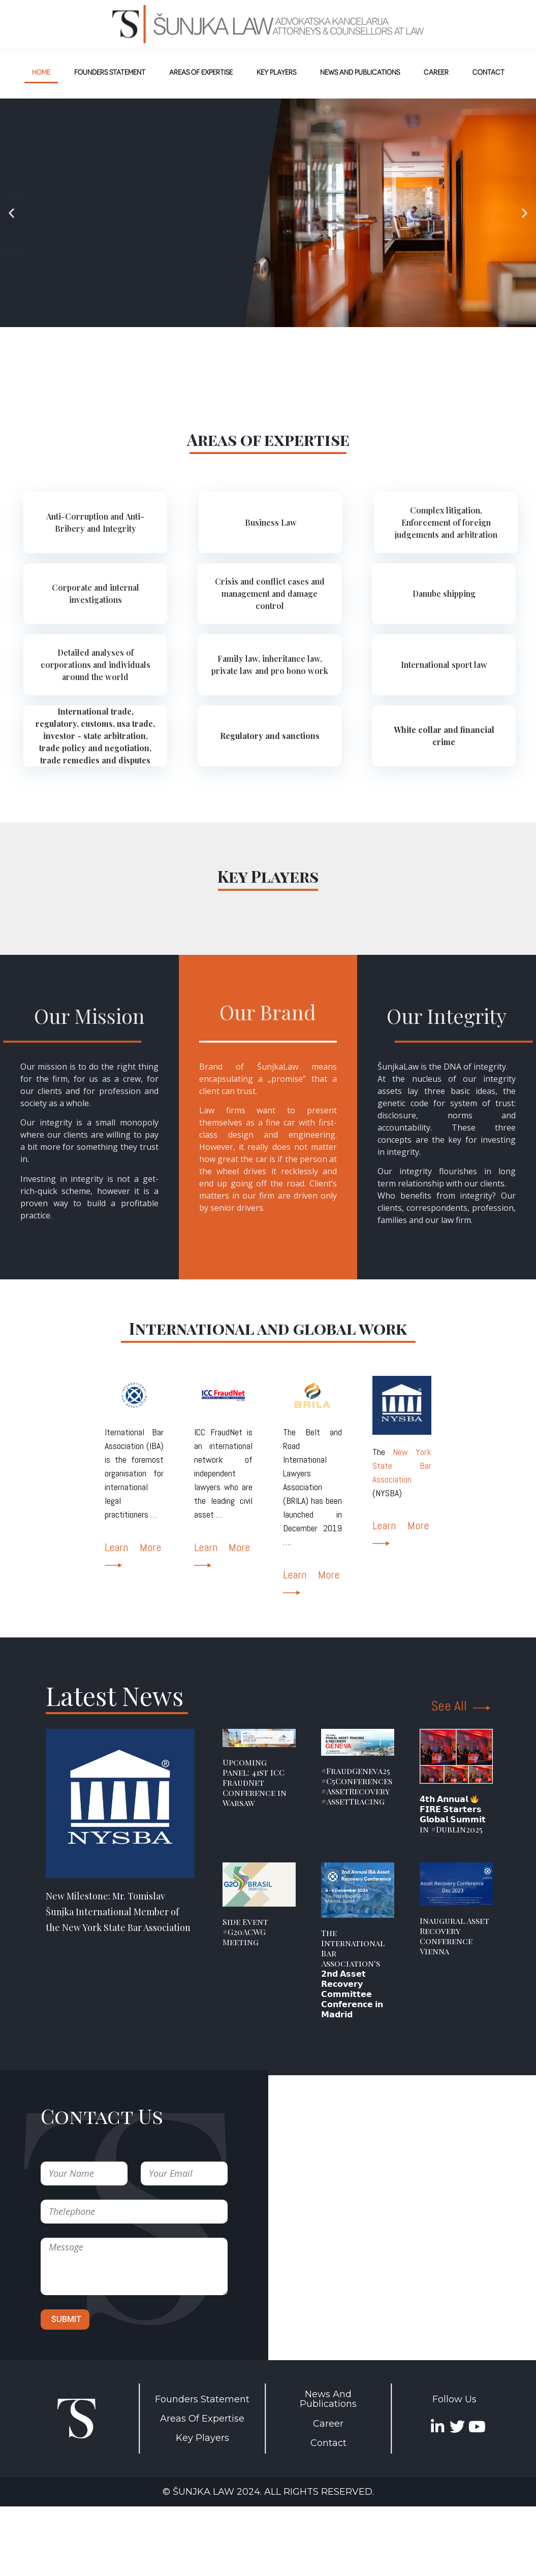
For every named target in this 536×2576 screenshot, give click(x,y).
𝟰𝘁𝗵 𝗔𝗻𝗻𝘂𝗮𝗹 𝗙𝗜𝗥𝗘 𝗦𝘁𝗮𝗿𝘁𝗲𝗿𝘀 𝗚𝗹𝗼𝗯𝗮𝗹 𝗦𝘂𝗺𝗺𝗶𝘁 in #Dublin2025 (453, 1813)
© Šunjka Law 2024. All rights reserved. (268, 2491)
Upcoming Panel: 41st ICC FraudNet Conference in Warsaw (255, 1782)
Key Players (202, 2437)
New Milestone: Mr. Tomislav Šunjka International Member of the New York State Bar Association (118, 1912)
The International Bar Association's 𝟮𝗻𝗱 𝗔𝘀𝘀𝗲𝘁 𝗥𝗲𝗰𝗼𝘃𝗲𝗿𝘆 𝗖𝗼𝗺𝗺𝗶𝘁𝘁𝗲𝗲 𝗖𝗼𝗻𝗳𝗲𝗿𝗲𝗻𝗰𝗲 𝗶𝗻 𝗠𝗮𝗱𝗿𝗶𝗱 (353, 1973)
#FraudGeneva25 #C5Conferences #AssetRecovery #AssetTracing (356, 1786)
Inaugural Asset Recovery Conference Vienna (454, 1935)
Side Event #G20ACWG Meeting (245, 1931)
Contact (328, 2443)
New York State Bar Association (401, 1465)
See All (460, 1706)
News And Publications (328, 2399)
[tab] (95, 522)
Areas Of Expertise (202, 2418)
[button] (11, 213)
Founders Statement (202, 2399)
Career (328, 2423)
